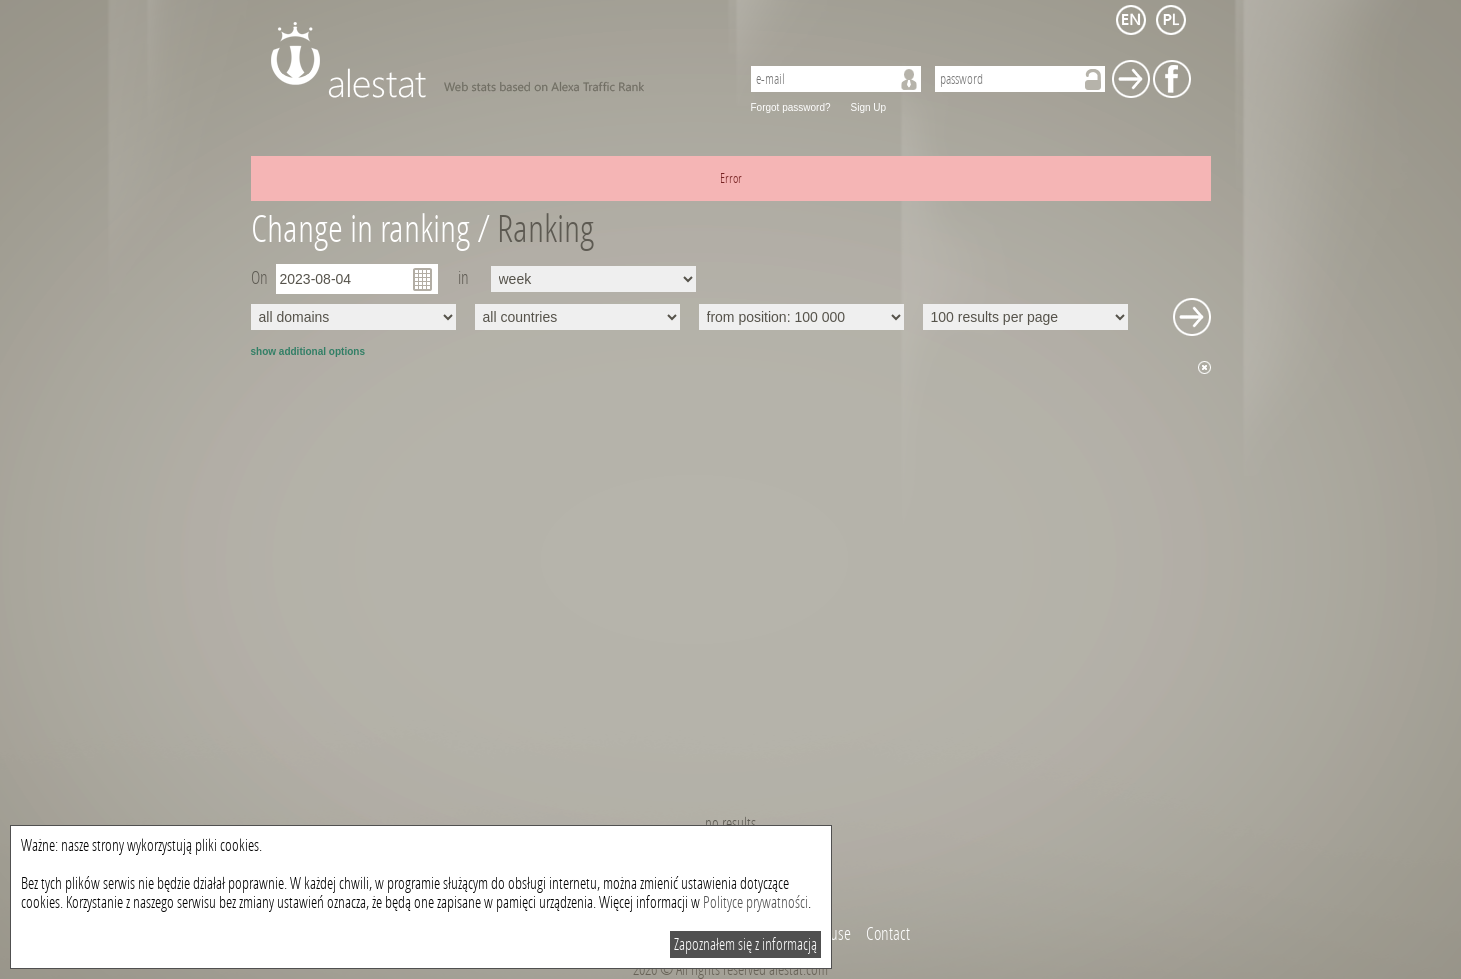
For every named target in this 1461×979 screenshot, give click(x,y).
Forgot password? (791, 107)
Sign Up (869, 107)
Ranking (545, 229)
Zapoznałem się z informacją (745, 944)
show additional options (308, 351)
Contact (888, 934)
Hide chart (1204, 367)
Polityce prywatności (755, 902)
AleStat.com (493, 60)
